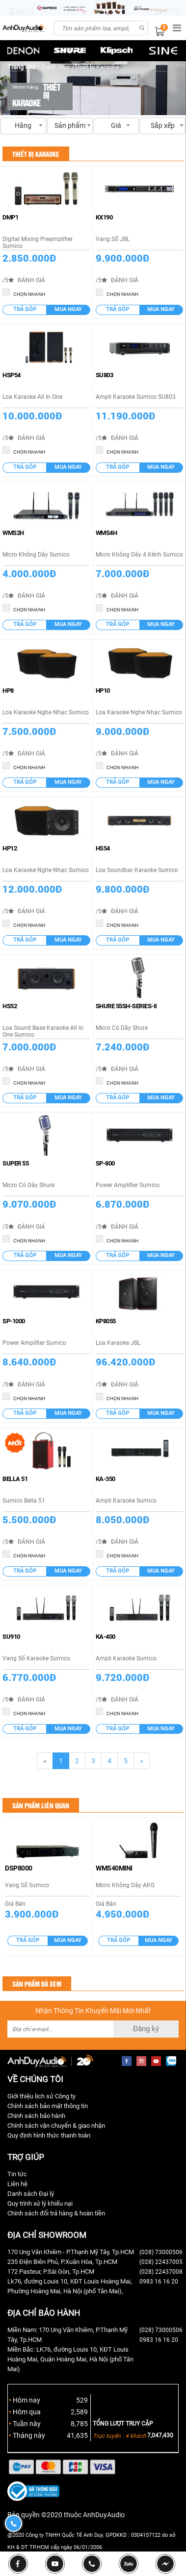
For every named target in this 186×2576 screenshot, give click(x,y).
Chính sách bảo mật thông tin (47, 2106)
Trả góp (24, 309)
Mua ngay (68, 309)
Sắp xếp (163, 128)
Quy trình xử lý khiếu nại (40, 2203)
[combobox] (95, 28)
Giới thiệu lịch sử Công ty (41, 2096)
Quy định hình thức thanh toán (48, 2135)
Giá (116, 128)
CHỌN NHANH (23, 293)
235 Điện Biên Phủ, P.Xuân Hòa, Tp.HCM (62, 2261)
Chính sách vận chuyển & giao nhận (56, 2125)
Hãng (23, 128)
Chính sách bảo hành (36, 2115)
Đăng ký (146, 2028)
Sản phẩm (70, 128)
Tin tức (17, 2174)
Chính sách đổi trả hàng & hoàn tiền (56, 2213)
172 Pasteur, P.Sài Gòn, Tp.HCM (50, 2271)
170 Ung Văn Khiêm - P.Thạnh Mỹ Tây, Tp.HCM (70, 2252)
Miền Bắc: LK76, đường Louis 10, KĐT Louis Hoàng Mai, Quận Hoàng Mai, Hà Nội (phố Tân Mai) (70, 2359)
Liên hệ (17, 2183)
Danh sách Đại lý (30, 2193)
